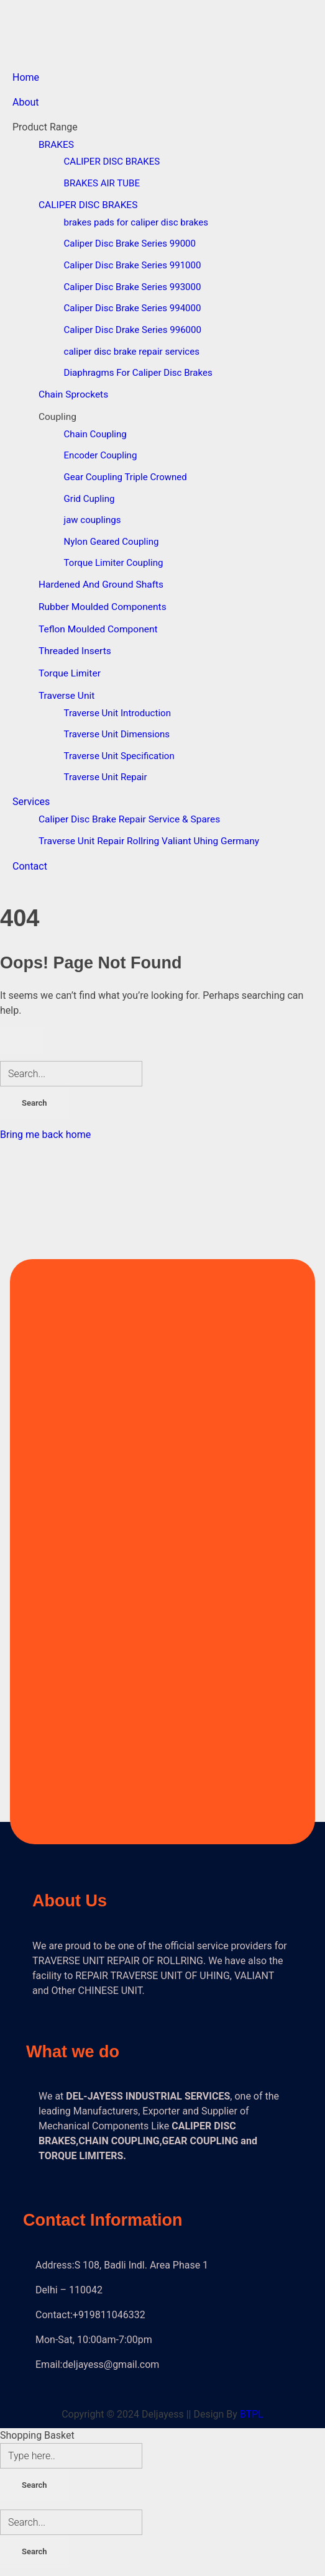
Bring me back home (45, 1134)
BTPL (251, 2414)
